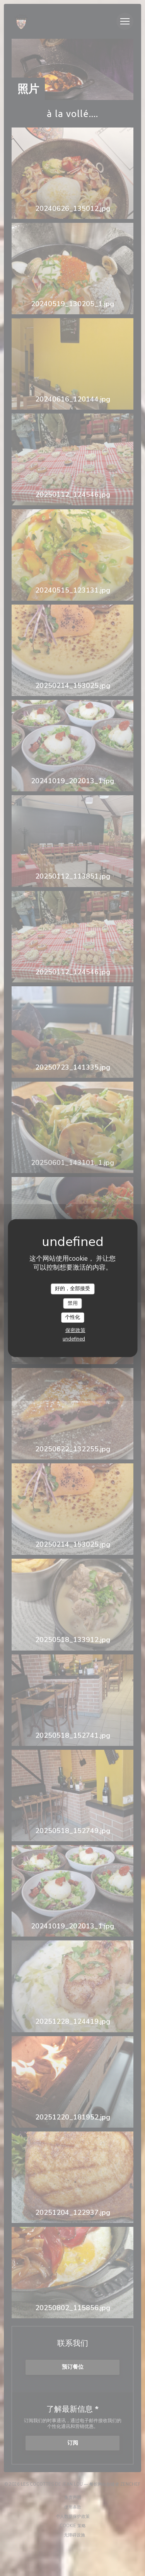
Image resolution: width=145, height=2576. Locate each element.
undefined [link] (74, 1338)
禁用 (73, 1302)
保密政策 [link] (75, 1330)
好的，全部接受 (72, 1288)
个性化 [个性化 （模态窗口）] (72, 1317)
